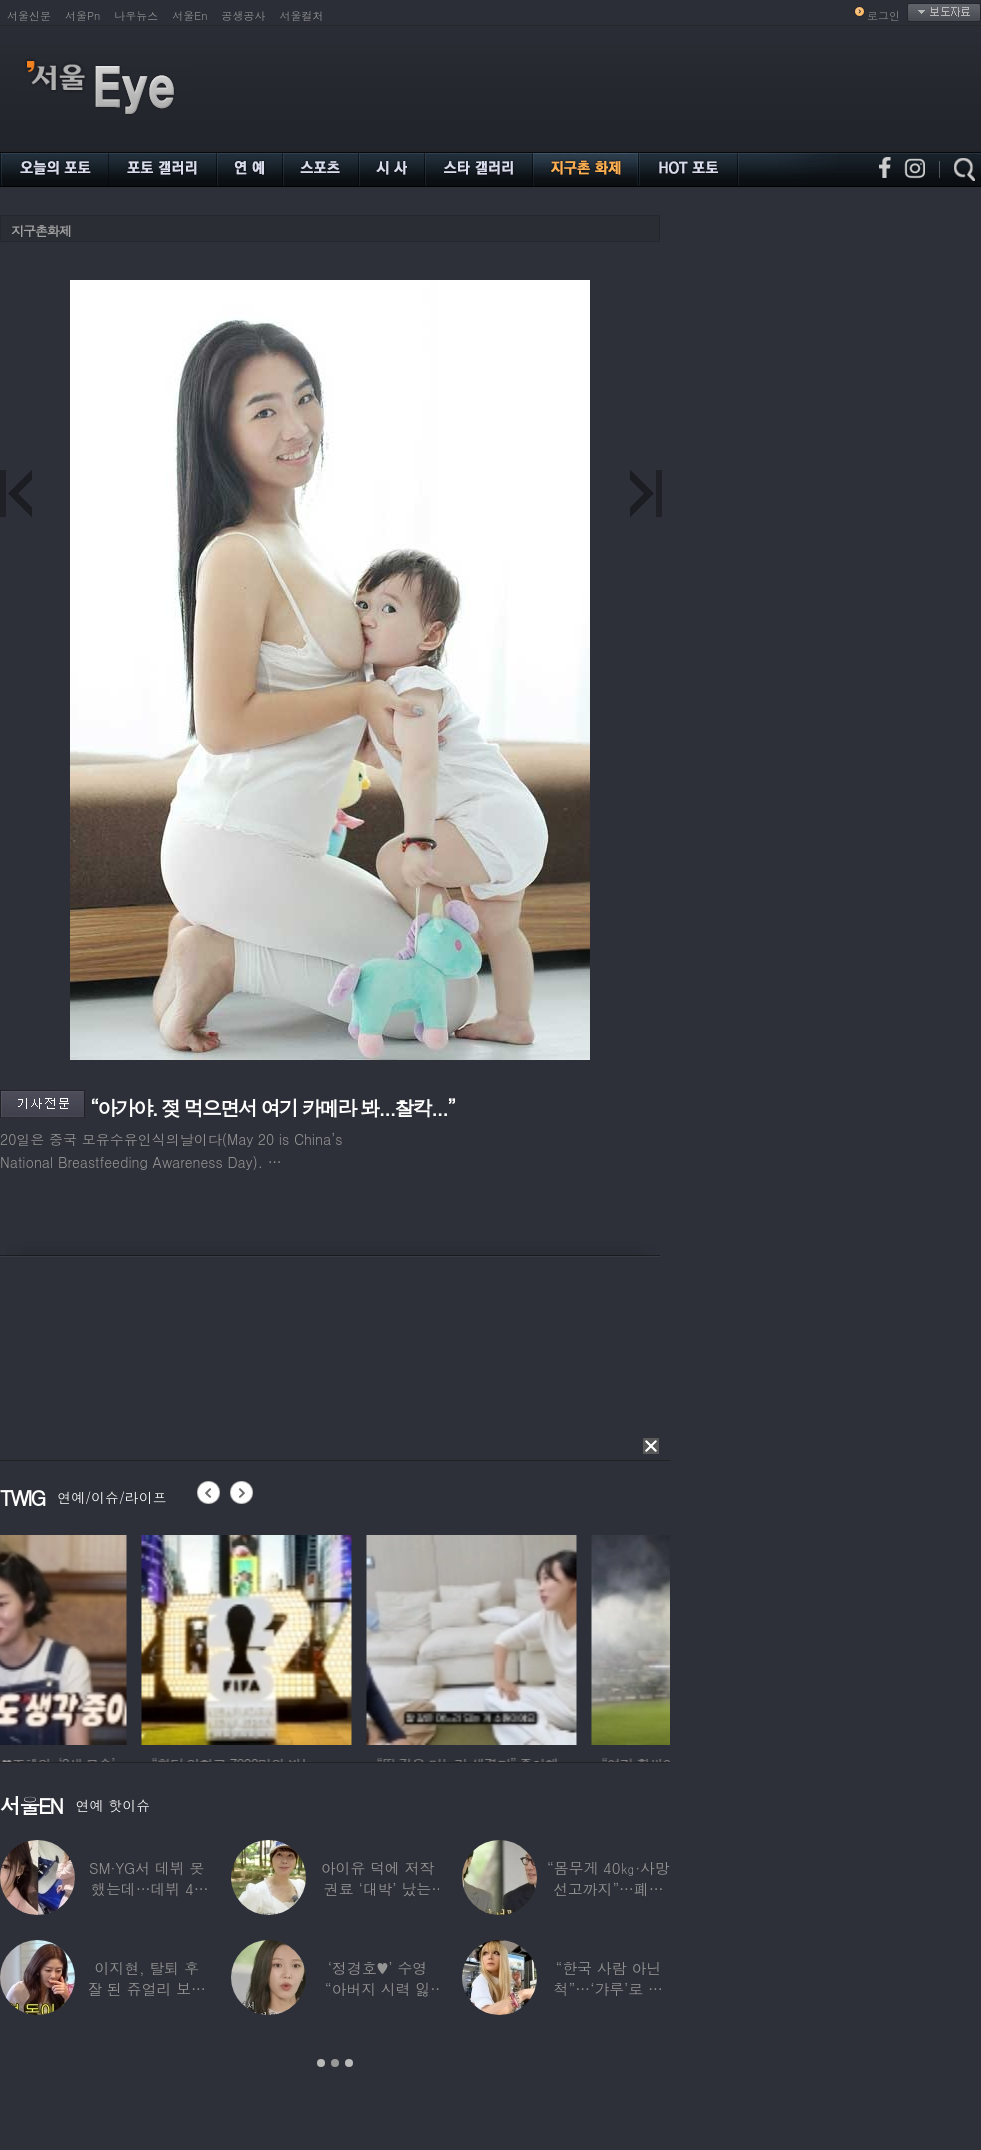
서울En (189, 15)
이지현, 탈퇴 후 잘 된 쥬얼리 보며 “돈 (146, 1988)
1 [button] (321, 2063)
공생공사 (244, 15)
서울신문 (29, 15)
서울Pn (82, 15)
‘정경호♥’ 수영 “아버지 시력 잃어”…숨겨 (378, 1988)
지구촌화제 (41, 230)
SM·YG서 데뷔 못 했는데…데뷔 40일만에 (146, 1888)
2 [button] (335, 2063)
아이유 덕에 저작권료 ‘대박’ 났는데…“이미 (378, 1888)
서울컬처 (302, 15)
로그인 (883, 15)
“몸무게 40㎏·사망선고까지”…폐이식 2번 (608, 1888)
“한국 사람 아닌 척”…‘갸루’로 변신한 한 (608, 1988)
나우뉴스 (136, 15)
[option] (105, 1637)
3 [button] (349, 2063)
